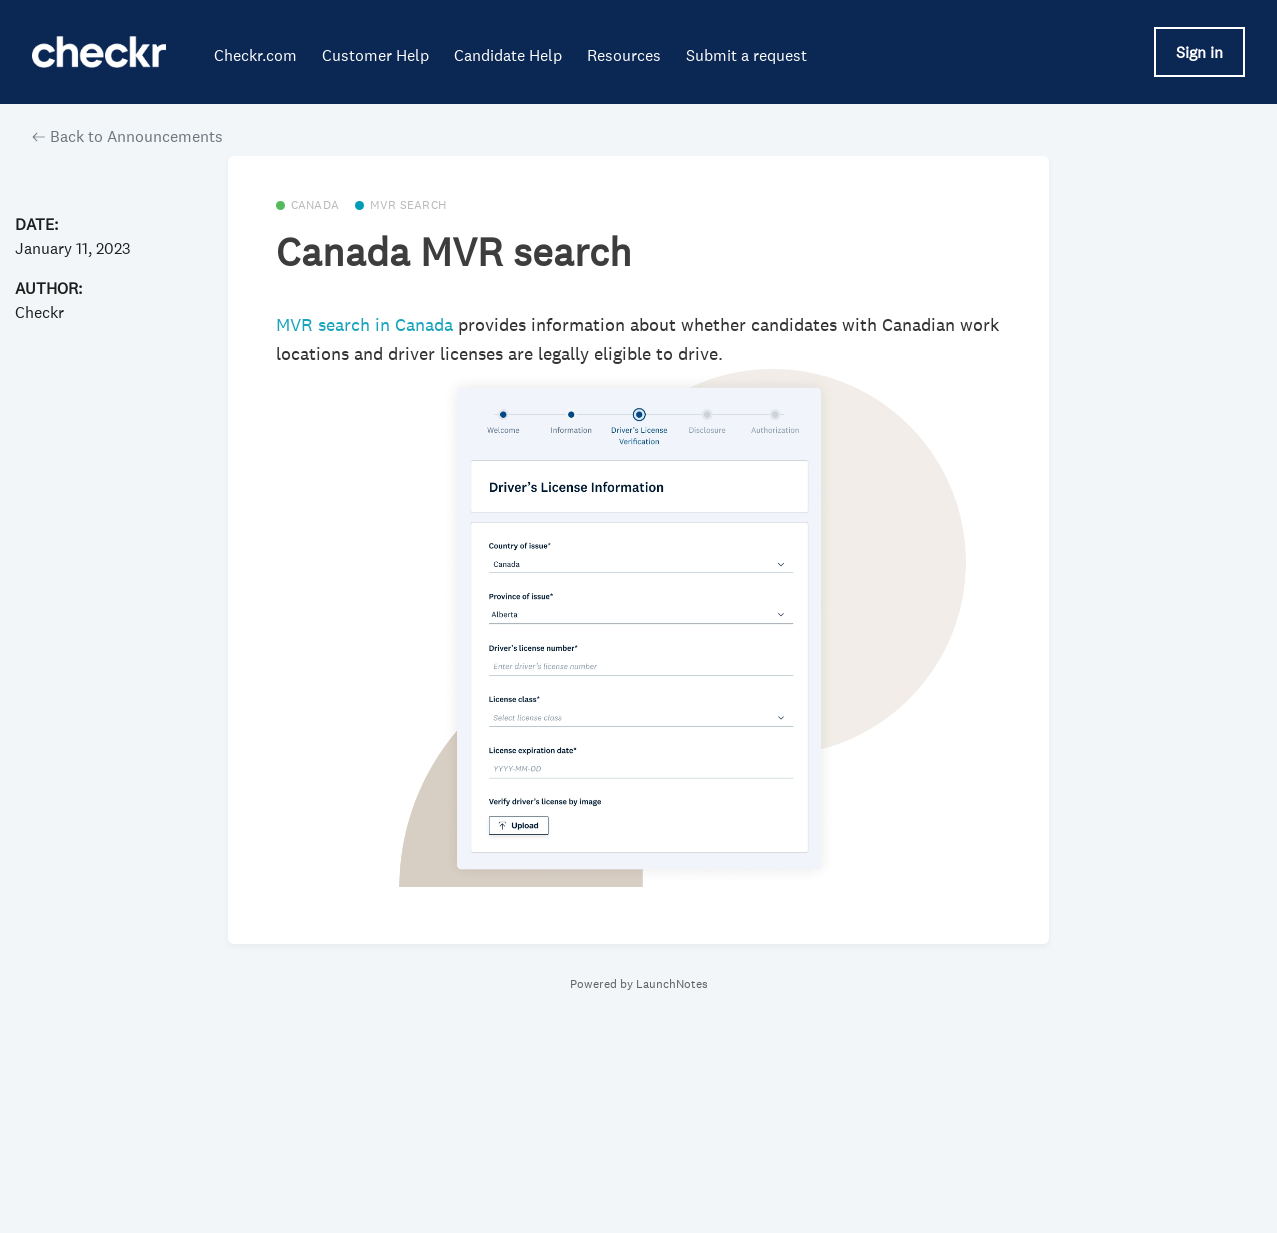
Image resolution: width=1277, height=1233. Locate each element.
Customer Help (375, 55)
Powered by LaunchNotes (639, 984)
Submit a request (746, 55)
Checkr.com (255, 55)
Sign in (1199, 52)
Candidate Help (508, 55)
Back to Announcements (127, 136)
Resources (624, 55)
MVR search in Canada (367, 325)
